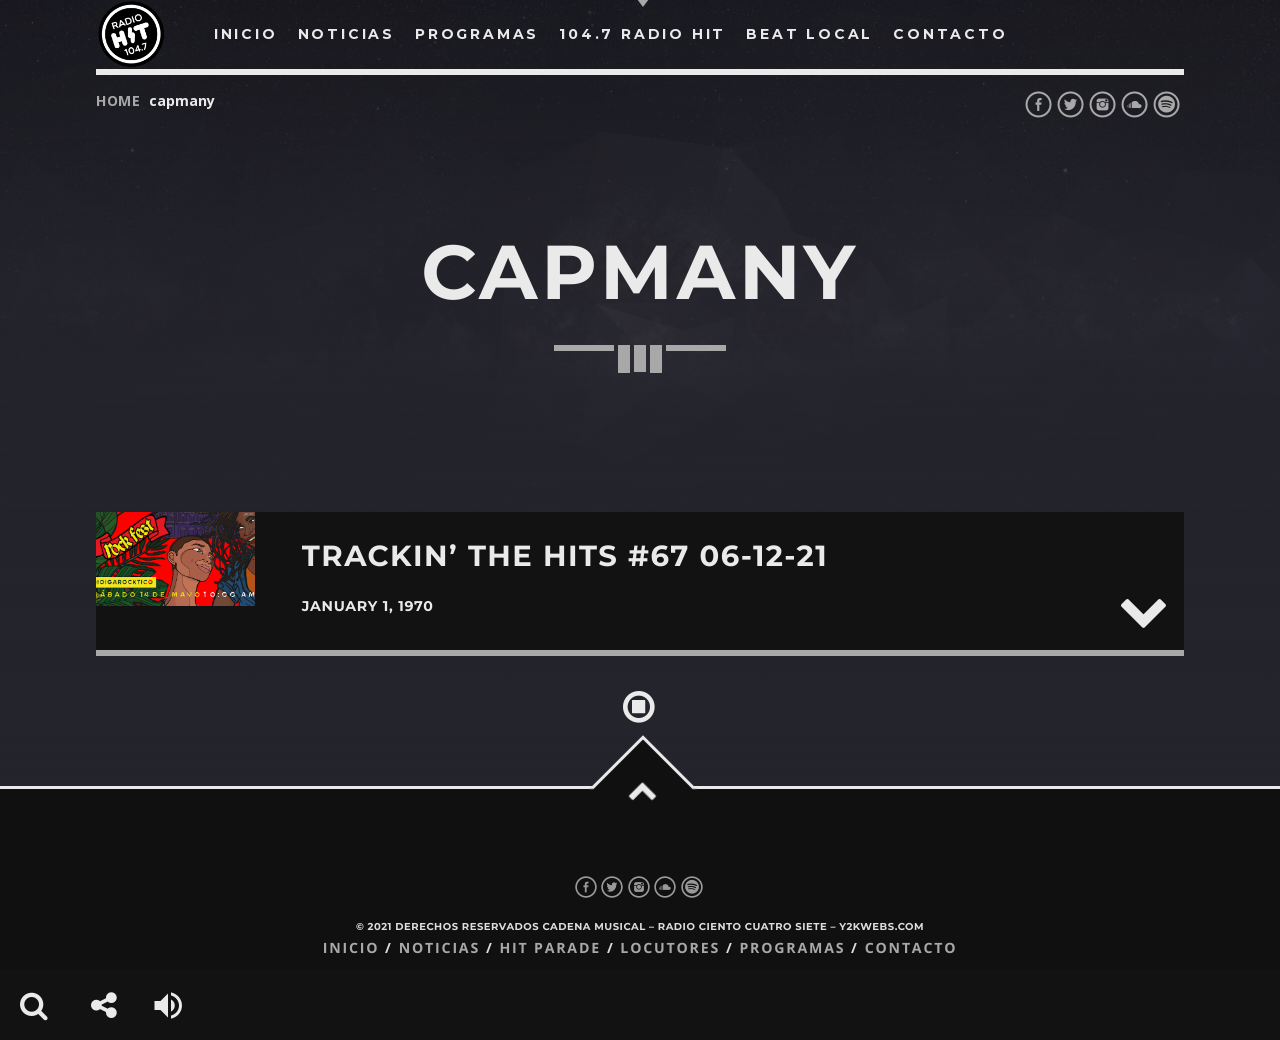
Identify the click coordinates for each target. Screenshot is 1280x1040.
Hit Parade (549, 948)
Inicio (351, 948)
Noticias (439, 948)
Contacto (911, 948)
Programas (792, 948)
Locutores (670, 948)
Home (118, 100)
